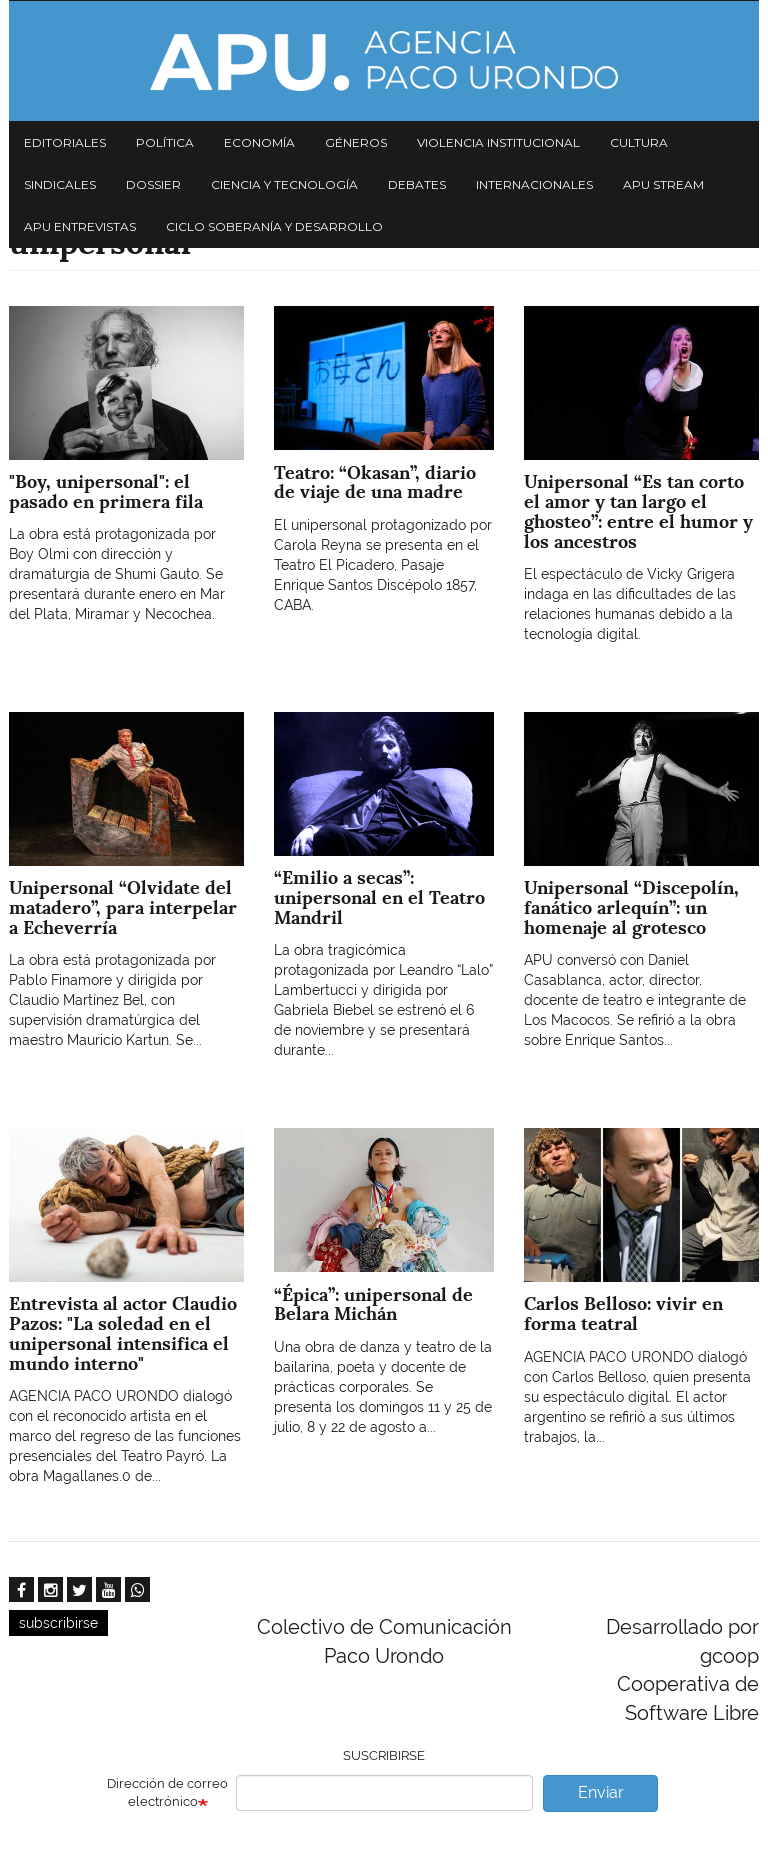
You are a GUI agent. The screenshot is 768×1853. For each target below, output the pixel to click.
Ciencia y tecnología (284, 184)
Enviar (601, 1792)
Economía (259, 142)
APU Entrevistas (80, 226)
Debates (417, 184)
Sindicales (60, 184)
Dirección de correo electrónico (167, 1793)
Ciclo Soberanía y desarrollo (274, 226)
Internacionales (534, 184)
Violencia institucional (498, 142)
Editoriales (65, 142)
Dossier (153, 184)
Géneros (356, 142)
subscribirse (58, 1623)
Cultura (639, 142)
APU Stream (663, 184)
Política (165, 142)
